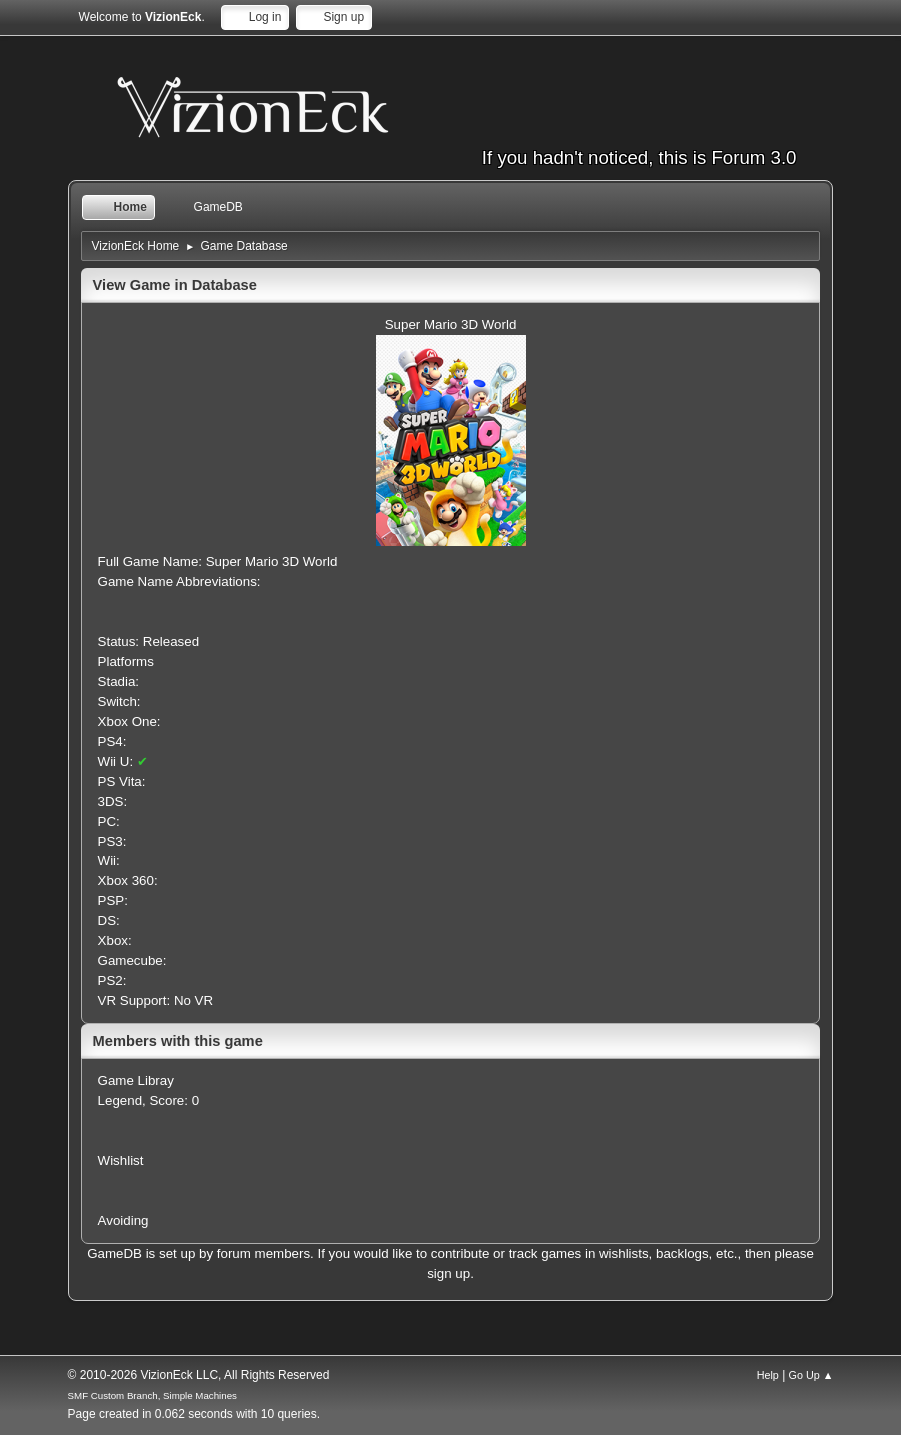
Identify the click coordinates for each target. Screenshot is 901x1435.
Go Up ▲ (811, 1375)
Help (768, 1375)
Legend (120, 1100)
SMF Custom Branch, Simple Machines (152, 1395)
